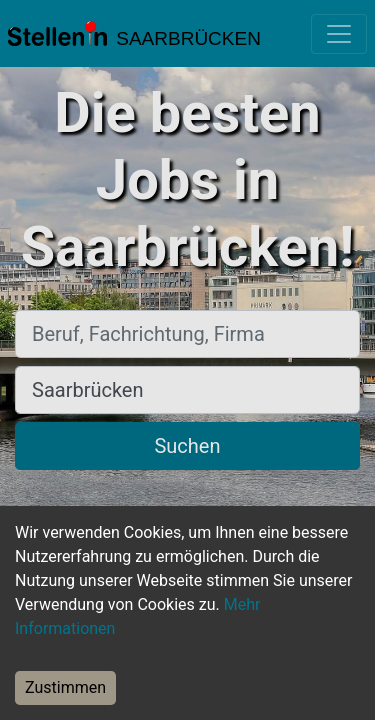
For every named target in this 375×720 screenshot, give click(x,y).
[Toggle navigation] (339, 34)
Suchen (187, 446)
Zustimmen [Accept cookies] (65, 687)
